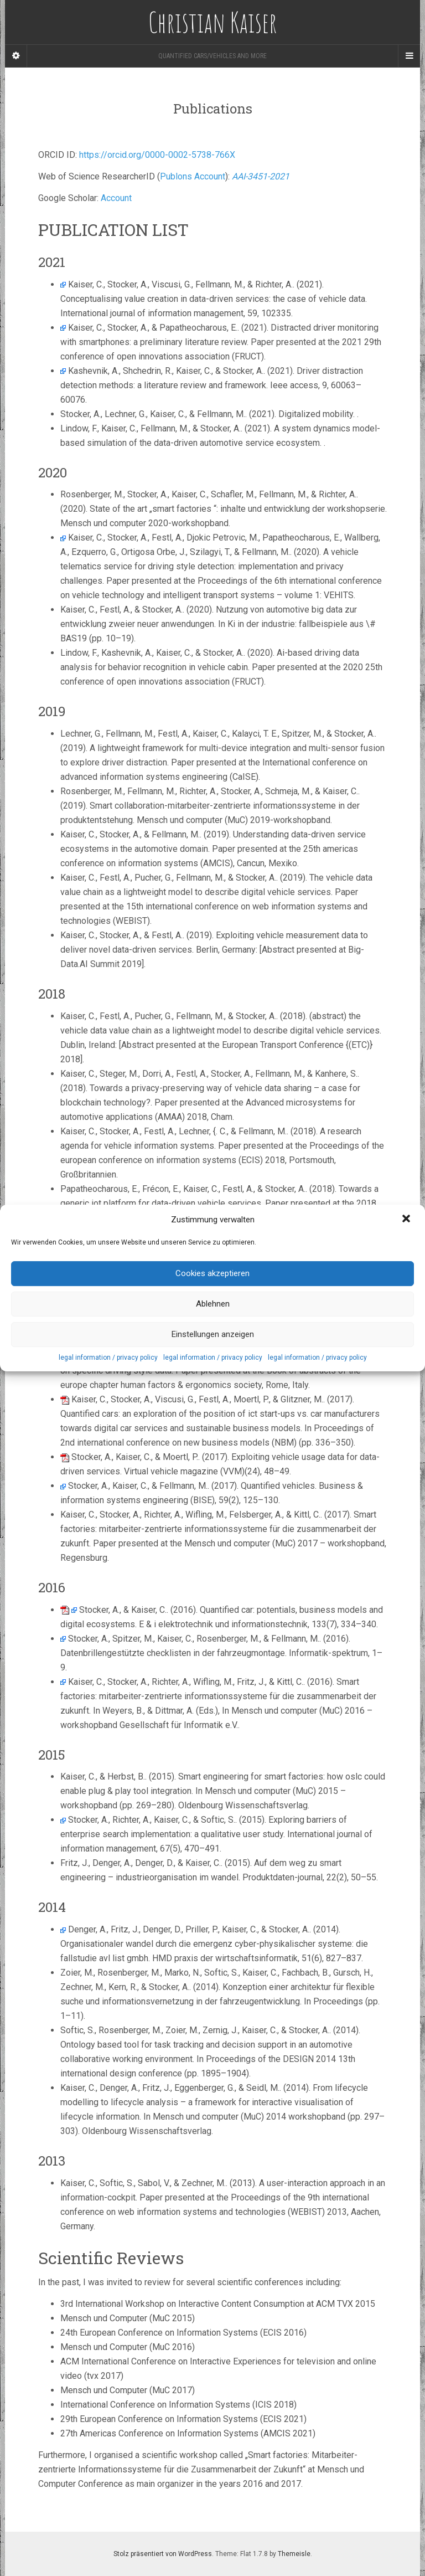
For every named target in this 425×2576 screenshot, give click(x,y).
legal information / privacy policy (108, 1357)
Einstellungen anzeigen (213, 1334)
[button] (407, 1219)
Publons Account (192, 176)
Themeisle (294, 2554)
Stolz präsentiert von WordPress (162, 2554)
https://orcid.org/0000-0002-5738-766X (157, 155)
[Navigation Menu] (409, 56)
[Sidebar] (16, 56)
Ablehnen (213, 1304)
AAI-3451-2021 (260, 176)
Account (116, 198)
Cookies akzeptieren (212, 1273)
